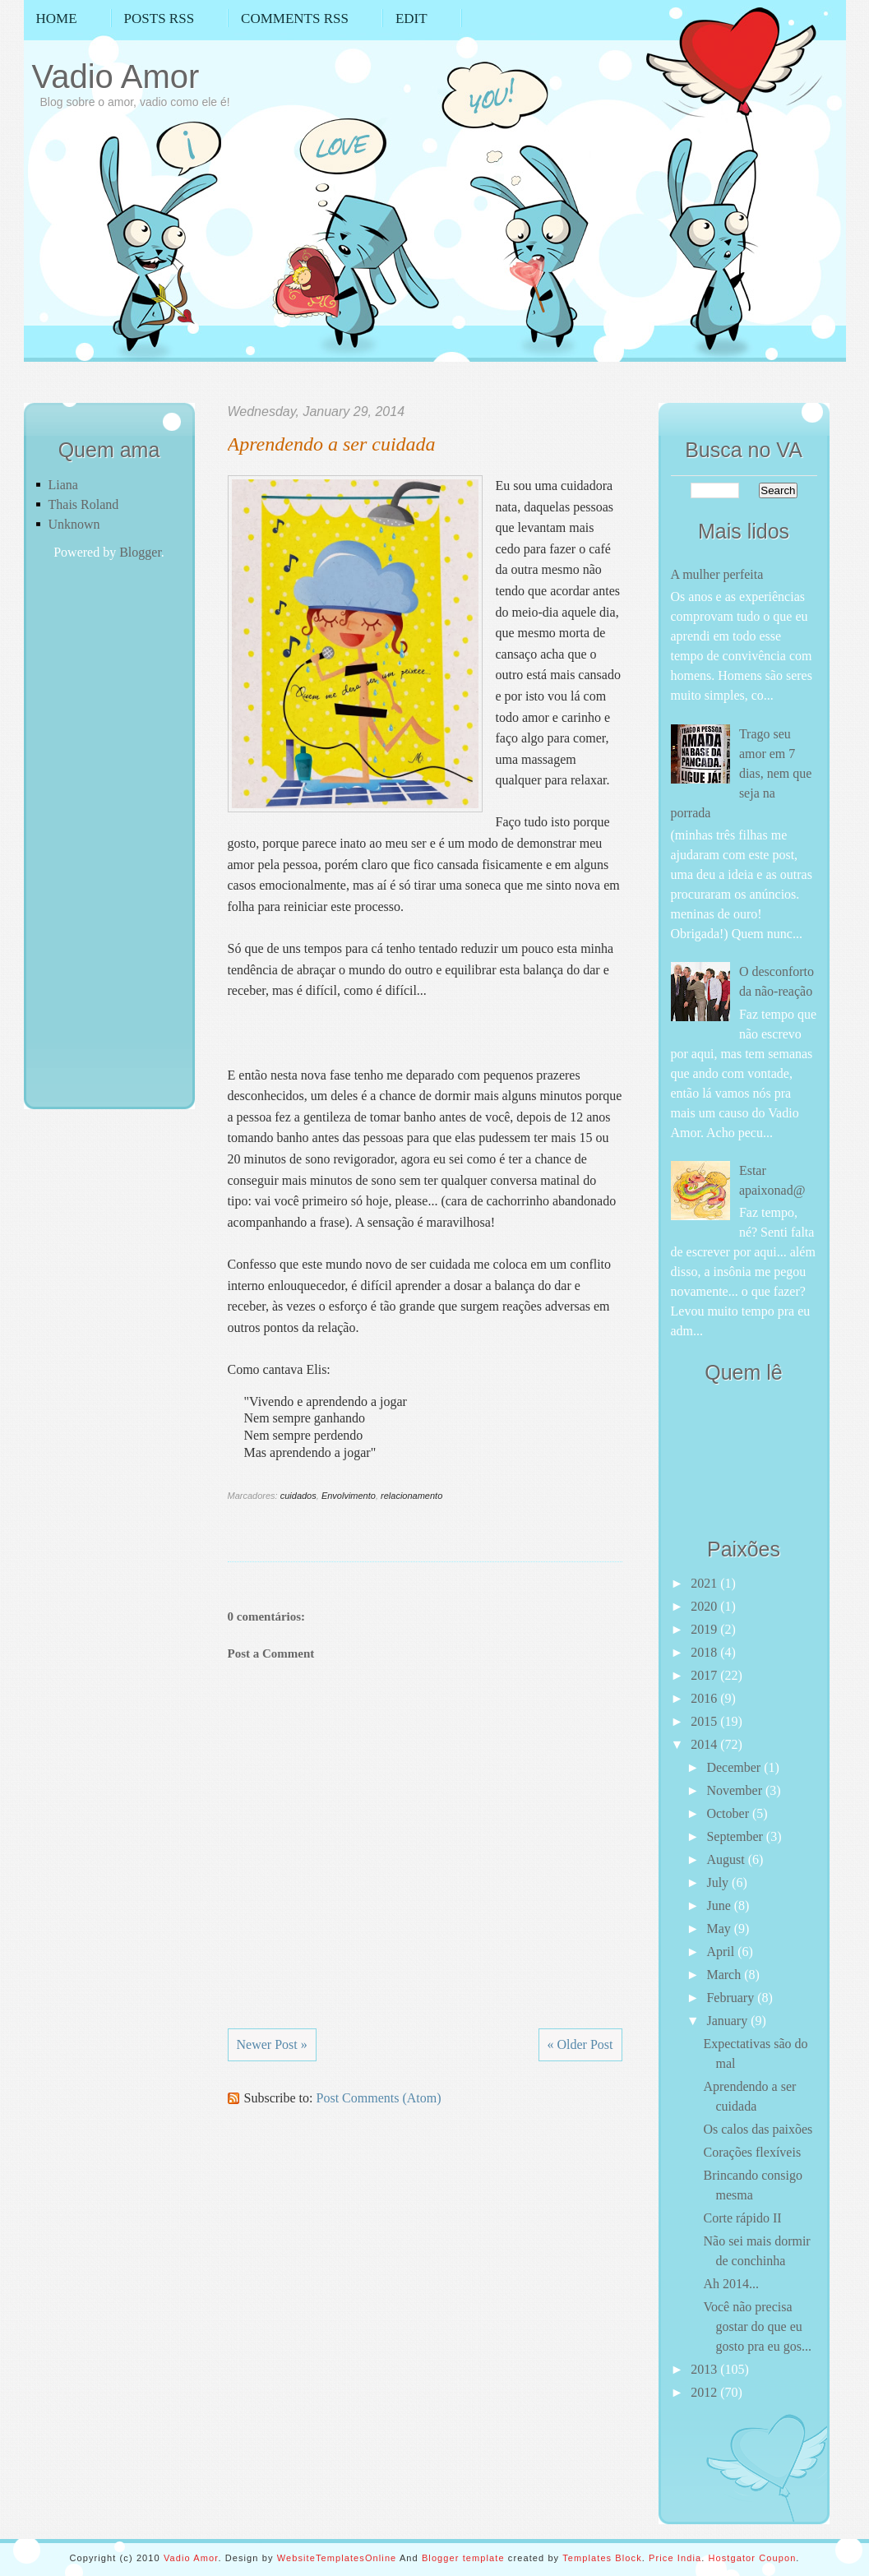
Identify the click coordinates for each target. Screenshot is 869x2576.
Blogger (140, 552)
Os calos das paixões (757, 2129)
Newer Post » (272, 2044)
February (731, 1998)
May (719, 1928)
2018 (705, 1652)
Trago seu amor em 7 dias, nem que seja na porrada (741, 773)
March (725, 1975)
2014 (705, 1744)
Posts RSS (159, 18)
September (735, 1836)
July (719, 1882)
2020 (705, 1606)
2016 (705, 1698)
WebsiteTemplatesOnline (337, 2558)
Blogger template (463, 2558)
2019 (705, 1629)
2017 (705, 1675)
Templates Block (602, 2558)
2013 (705, 2369)
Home (56, 18)
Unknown (74, 524)
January (728, 2021)
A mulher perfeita (717, 574)
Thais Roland (84, 504)
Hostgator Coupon (752, 2558)
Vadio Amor (116, 76)
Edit (411, 18)
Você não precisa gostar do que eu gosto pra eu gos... (757, 2326)
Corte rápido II (742, 2218)
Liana (63, 485)
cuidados (298, 1496)
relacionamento (411, 1496)
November (735, 1790)
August (726, 1859)
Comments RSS (295, 18)
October (729, 1813)
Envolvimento (348, 1496)
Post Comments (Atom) (379, 2098)
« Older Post (580, 2044)
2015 (705, 1721)
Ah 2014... (731, 2284)
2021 (705, 1583)
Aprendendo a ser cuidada (332, 444)
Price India (675, 2558)
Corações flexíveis (752, 2152)
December (735, 1767)
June (719, 1905)
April (721, 1952)
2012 (705, 2392)
